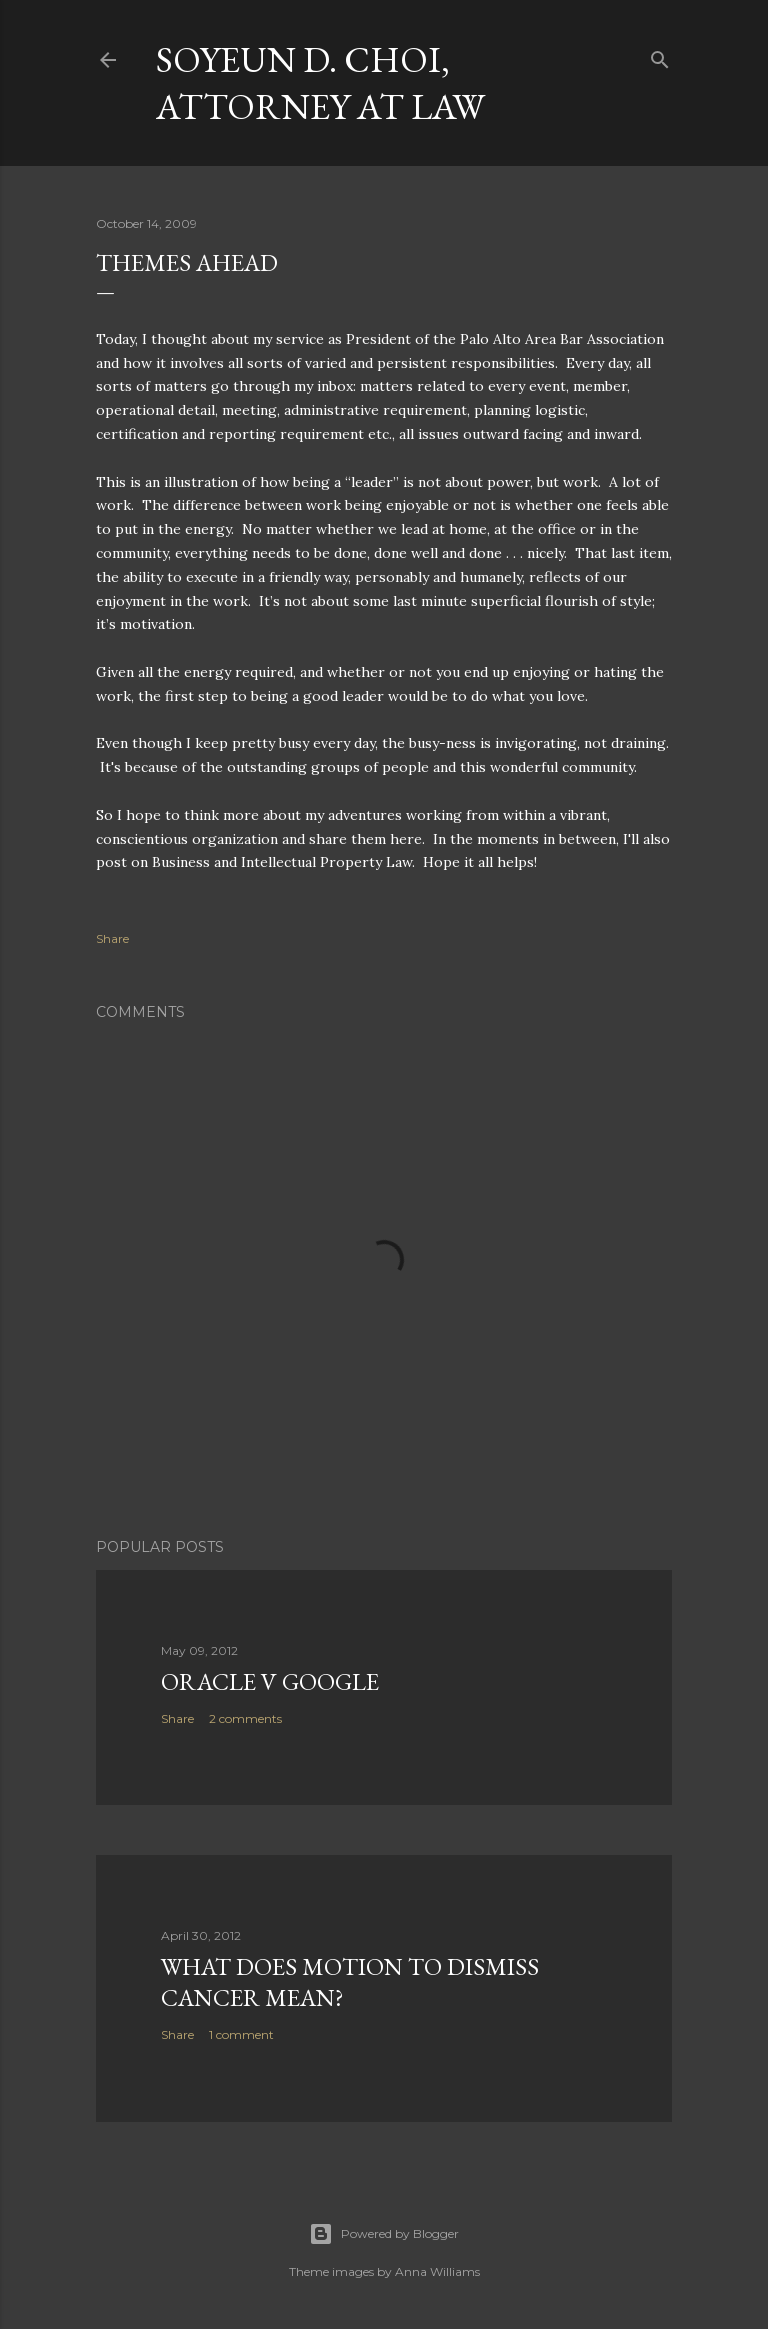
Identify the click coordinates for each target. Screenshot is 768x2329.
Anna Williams (437, 2271)
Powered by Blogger (384, 2234)
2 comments (245, 1718)
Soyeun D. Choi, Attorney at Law (320, 83)
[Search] (660, 55)
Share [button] (112, 938)
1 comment (241, 2034)
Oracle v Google (270, 1681)
